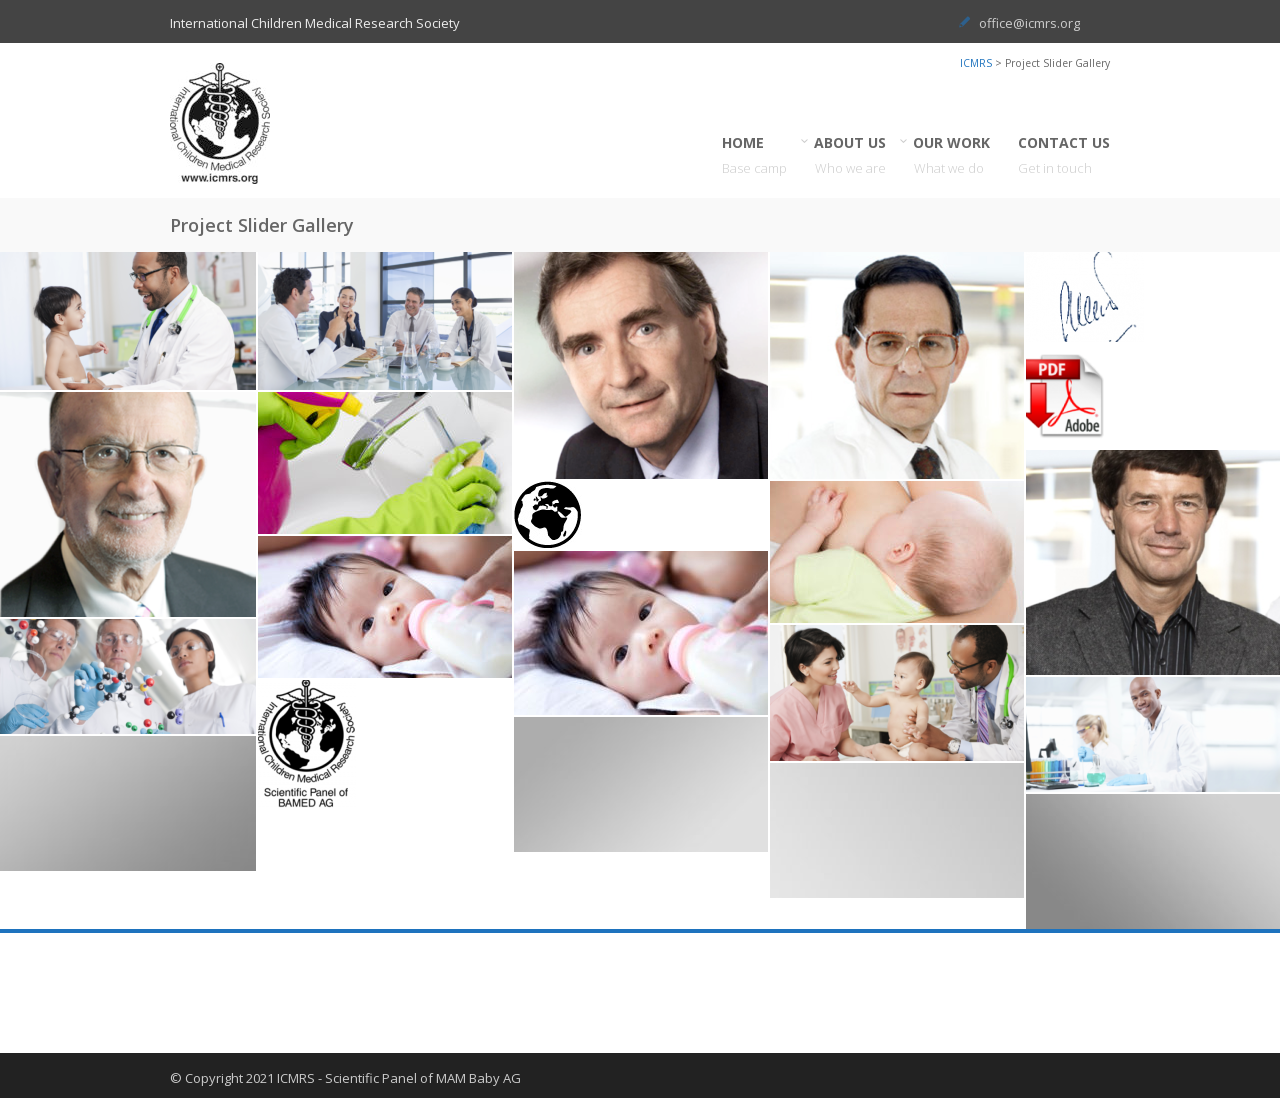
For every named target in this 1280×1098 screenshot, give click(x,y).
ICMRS (976, 63)
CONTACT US (1064, 155)
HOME (754, 155)
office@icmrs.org (1029, 23)
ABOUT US (850, 155)
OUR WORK (952, 155)
